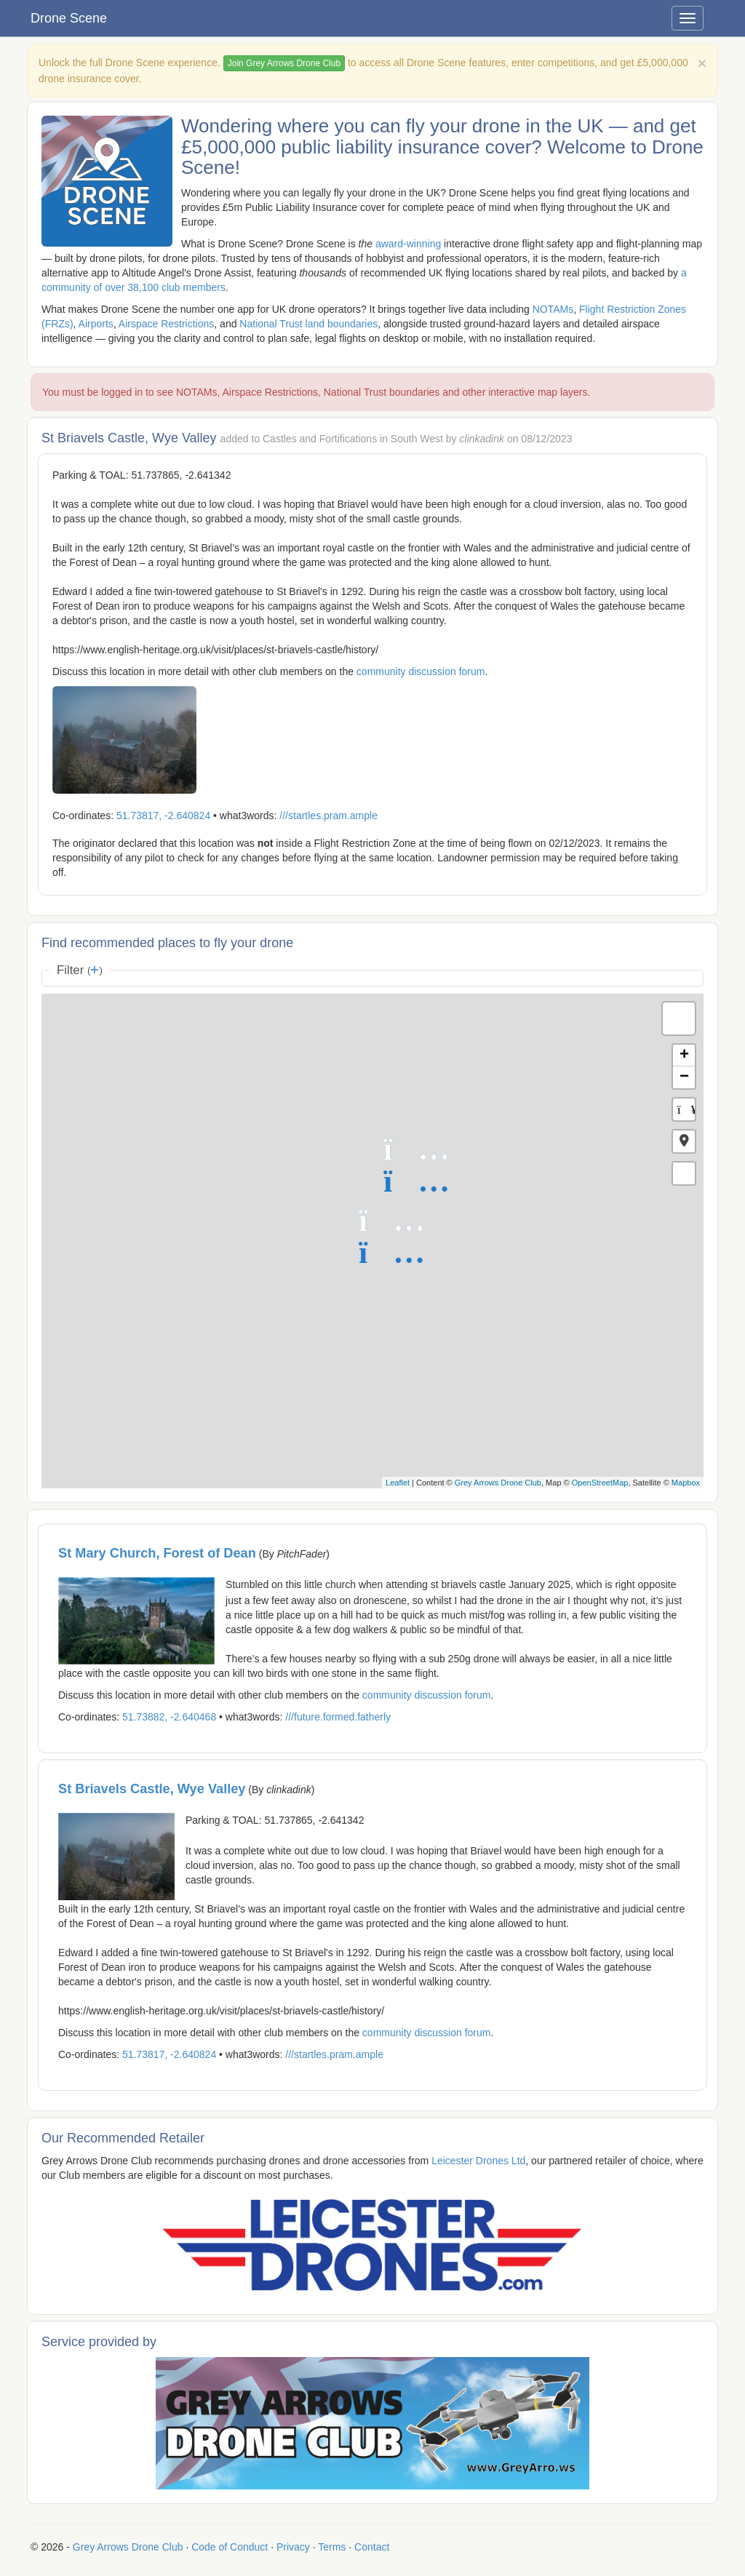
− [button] (684, 1077)
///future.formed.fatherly (338, 1717)
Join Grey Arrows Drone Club (284, 63)
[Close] (702, 63)
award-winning (408, 244)
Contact (371, 2547)
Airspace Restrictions (167, 324)
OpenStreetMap (600, 1482)
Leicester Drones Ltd (478, 2160)
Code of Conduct (229, 2547)
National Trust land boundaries (308, 324)
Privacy (293, 2547)
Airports (96, 324)
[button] (684, 1141)
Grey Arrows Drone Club (498, 1482)
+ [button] (684, 1055)
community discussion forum (420, 671)
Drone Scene (69, 18)
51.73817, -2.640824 (163, 815)
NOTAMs (553, 309)
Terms (332, 2547)
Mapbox (686, 1482)
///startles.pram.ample (328, 815)
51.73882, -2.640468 (169, 1717)
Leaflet (398, 1482)
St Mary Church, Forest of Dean (157, 1553)
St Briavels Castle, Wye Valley (151, 1789)
